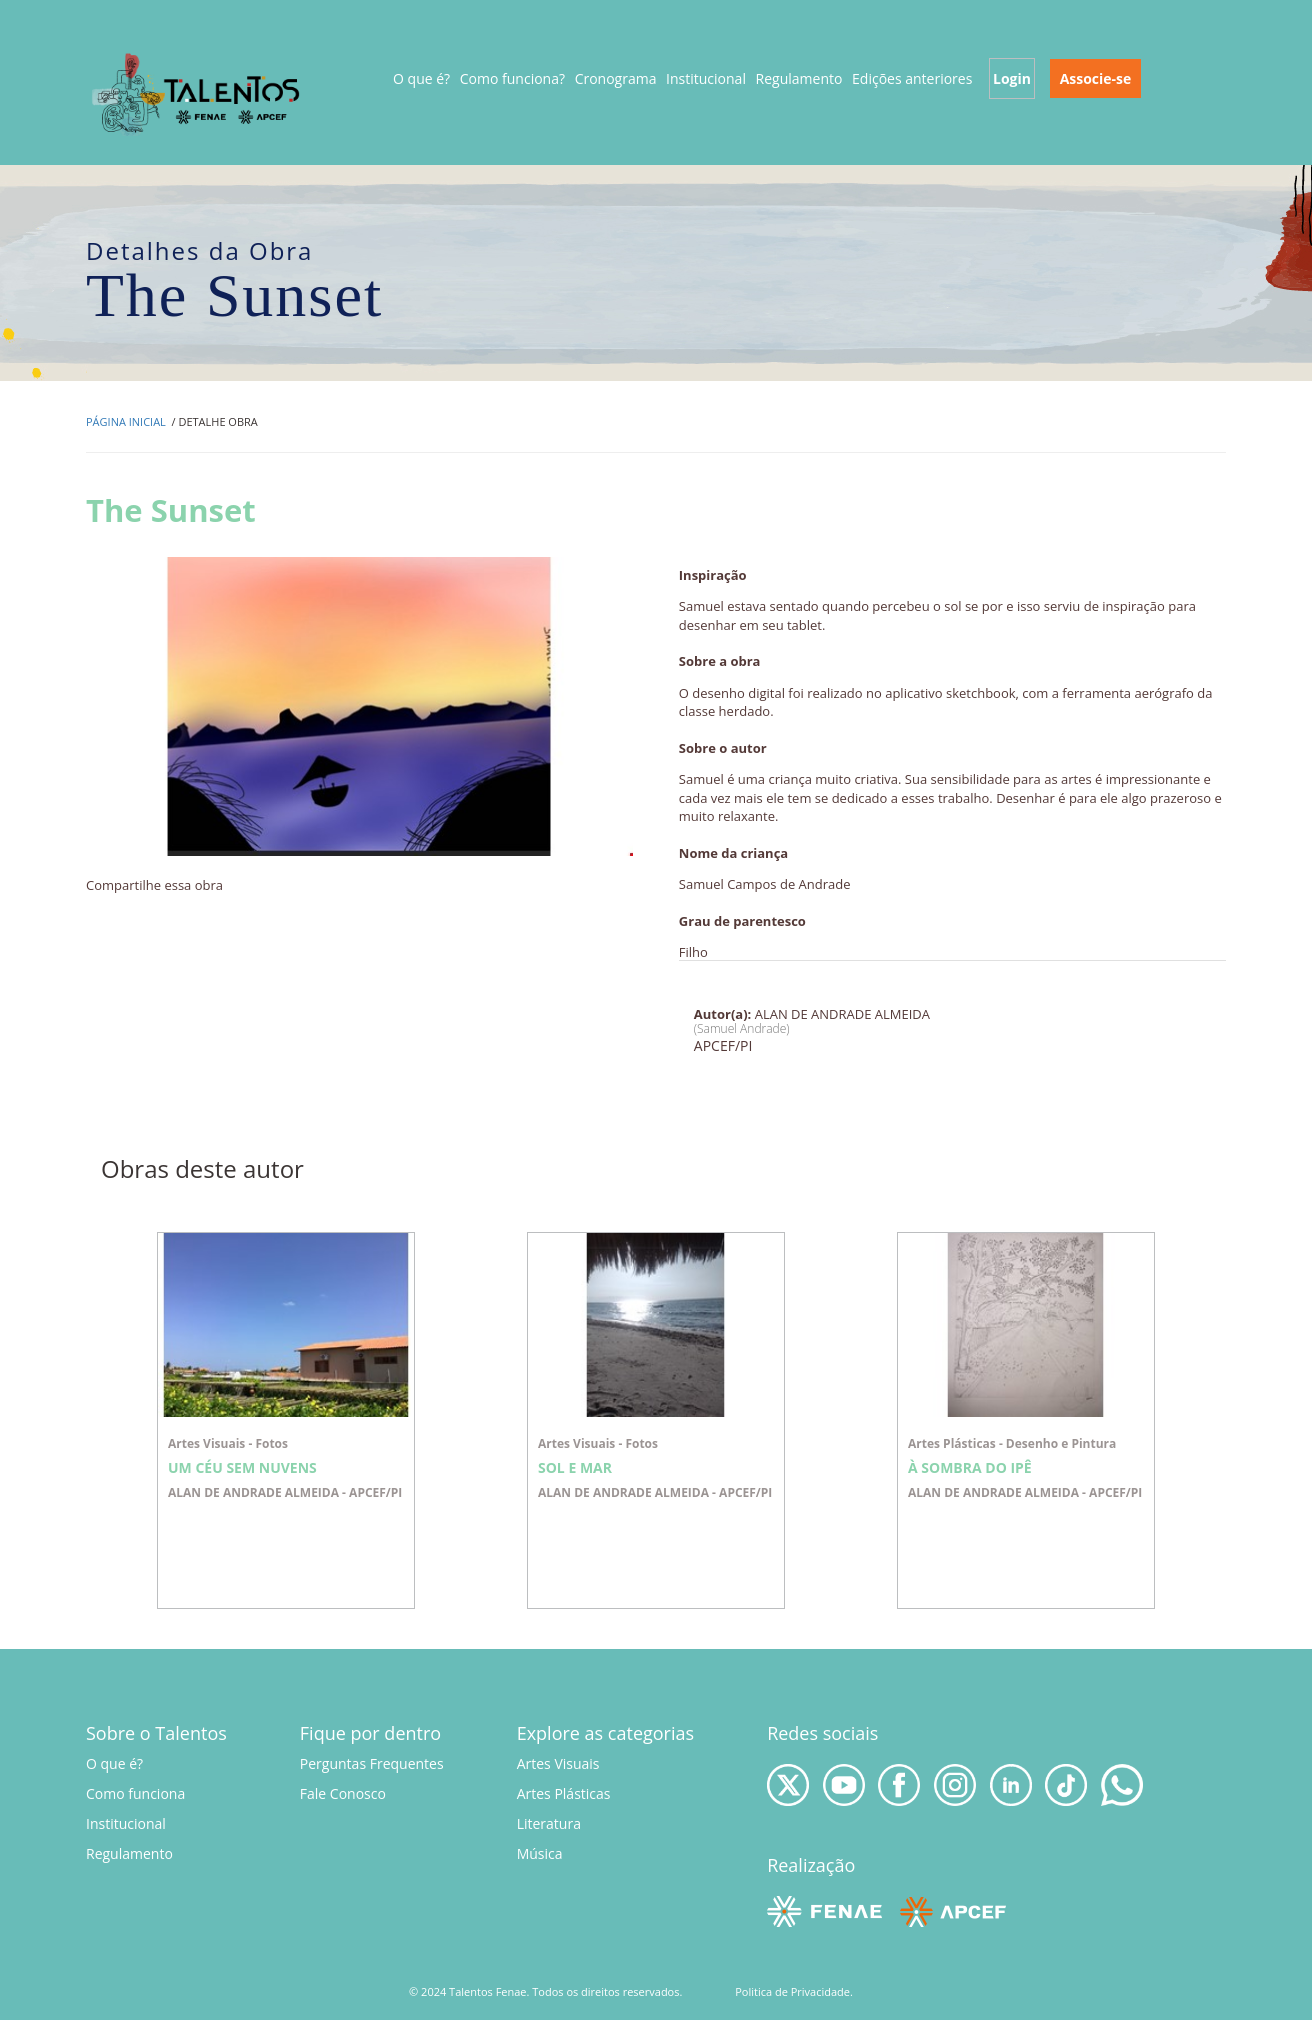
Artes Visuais (558, 1763)
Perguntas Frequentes (372, 1763)
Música (540, 1853)
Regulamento (129, 1853)
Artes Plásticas (564, 1793)
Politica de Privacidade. (794, 1991)
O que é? (421, 78)
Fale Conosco (343, 1793)
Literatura (549, 1823)
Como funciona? (512, 78)
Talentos (197, 92)
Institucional (126, 1823)
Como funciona (135, 1793)
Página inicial (126, 421)
